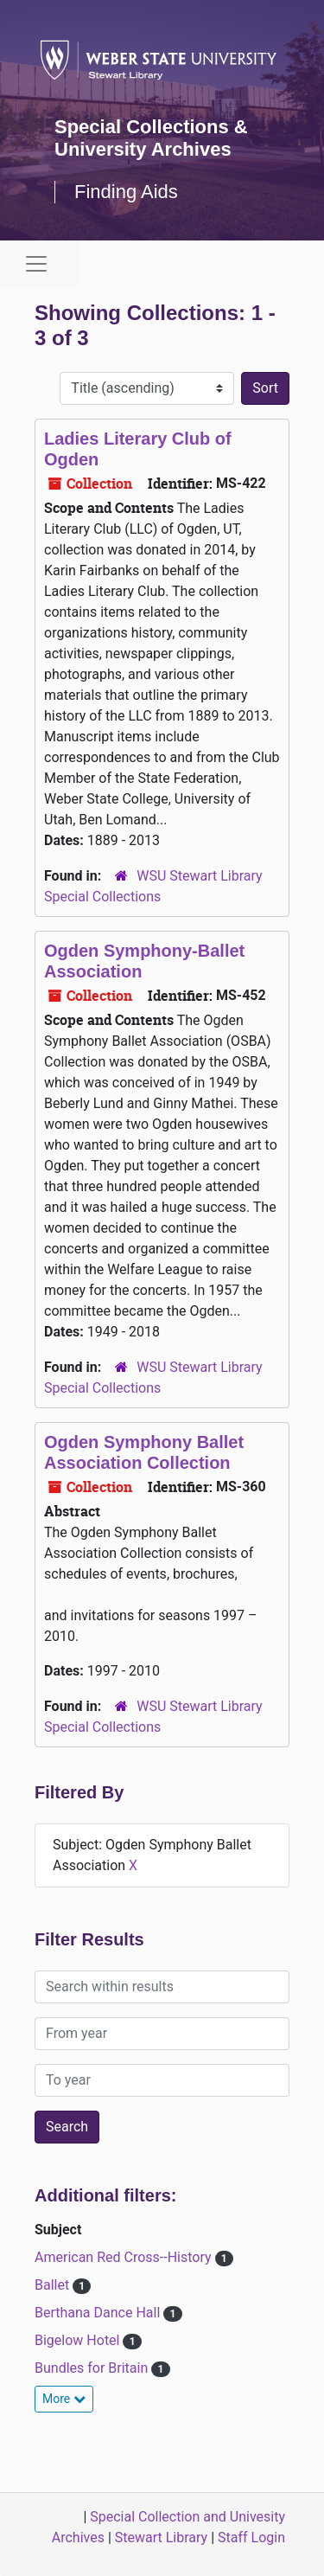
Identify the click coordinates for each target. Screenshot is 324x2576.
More (64, 2399)
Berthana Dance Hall (99, 2312)
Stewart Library (161, 2537)
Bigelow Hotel (79, 2340)
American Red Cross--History (125, 2257)
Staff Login (251, 2537)
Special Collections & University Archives (151, 138)
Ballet (54, 2285)
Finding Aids (126, 191)
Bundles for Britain (93, 2368)
